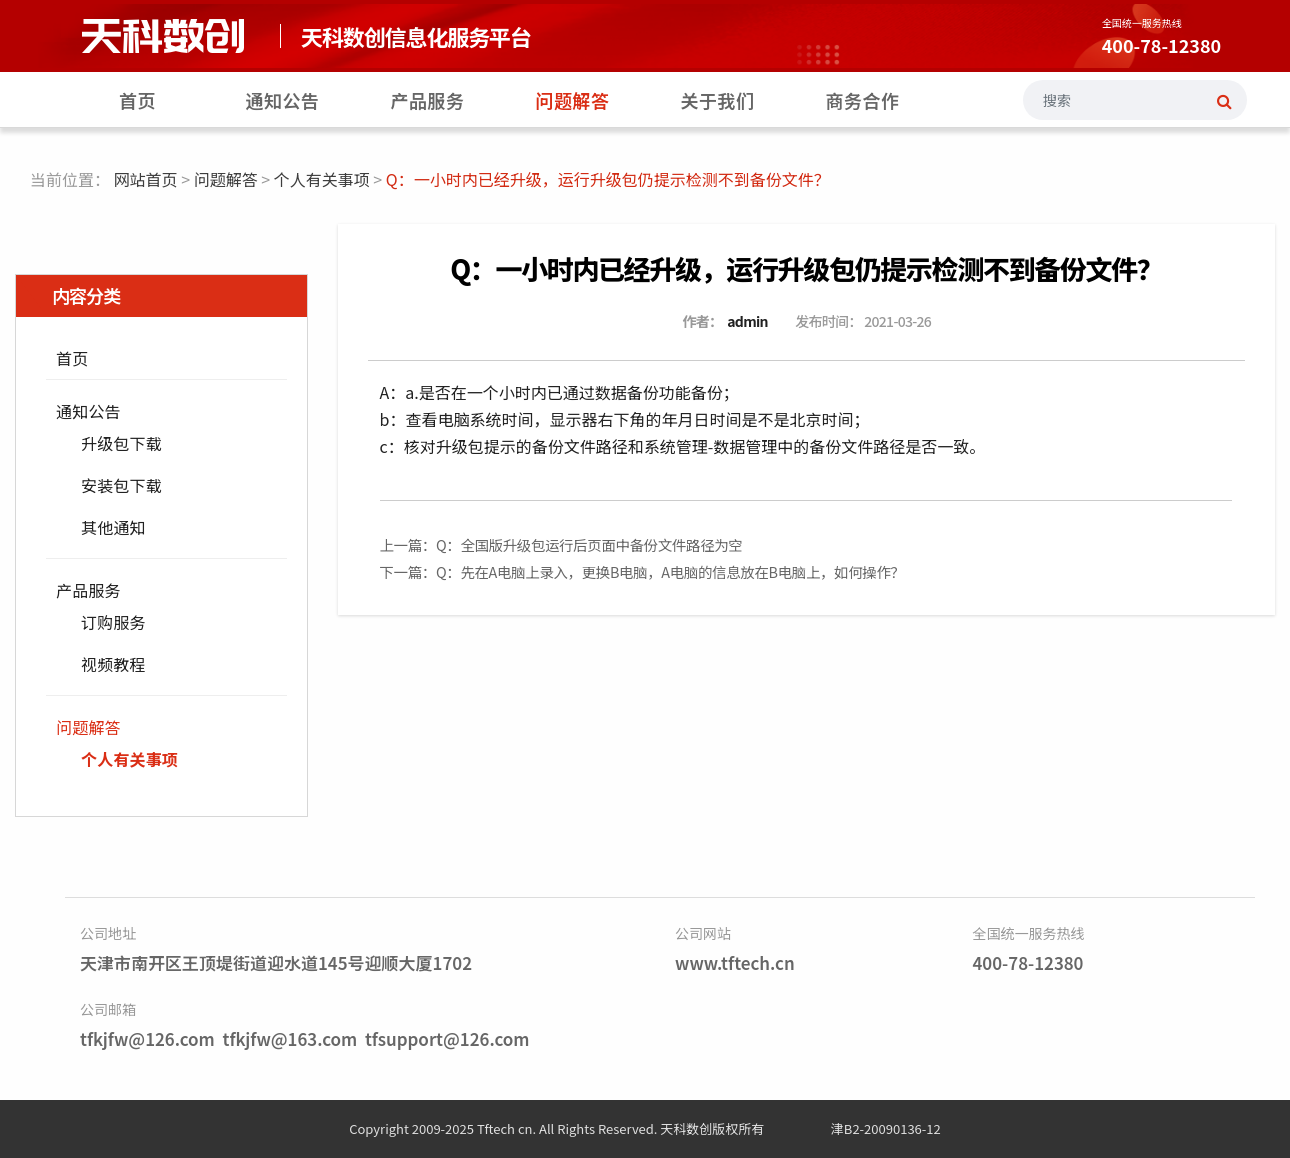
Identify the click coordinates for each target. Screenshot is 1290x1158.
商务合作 (863, 100)
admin (747, 321)
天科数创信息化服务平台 (416, 36)
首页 (137, 100)
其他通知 (113, 527)
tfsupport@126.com (447, 1038)
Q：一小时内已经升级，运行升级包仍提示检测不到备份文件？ (806, 268)
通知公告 (283, 100)
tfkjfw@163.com (289, 1038)
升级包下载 (121, 443)
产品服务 (428, 100)
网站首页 (146, 179)
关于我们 (718, 100)
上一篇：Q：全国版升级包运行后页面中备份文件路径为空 (561, 544)
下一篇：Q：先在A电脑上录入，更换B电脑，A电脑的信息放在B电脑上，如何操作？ (642, 571)
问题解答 (573, 100)
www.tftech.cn (735, 962)
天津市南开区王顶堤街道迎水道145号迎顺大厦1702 (276, 962)
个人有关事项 (322, 179)
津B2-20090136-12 (886, 1128)
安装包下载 (121, 485)
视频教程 (113, 664)
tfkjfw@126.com (147, 1038)
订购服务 (113, 622)
